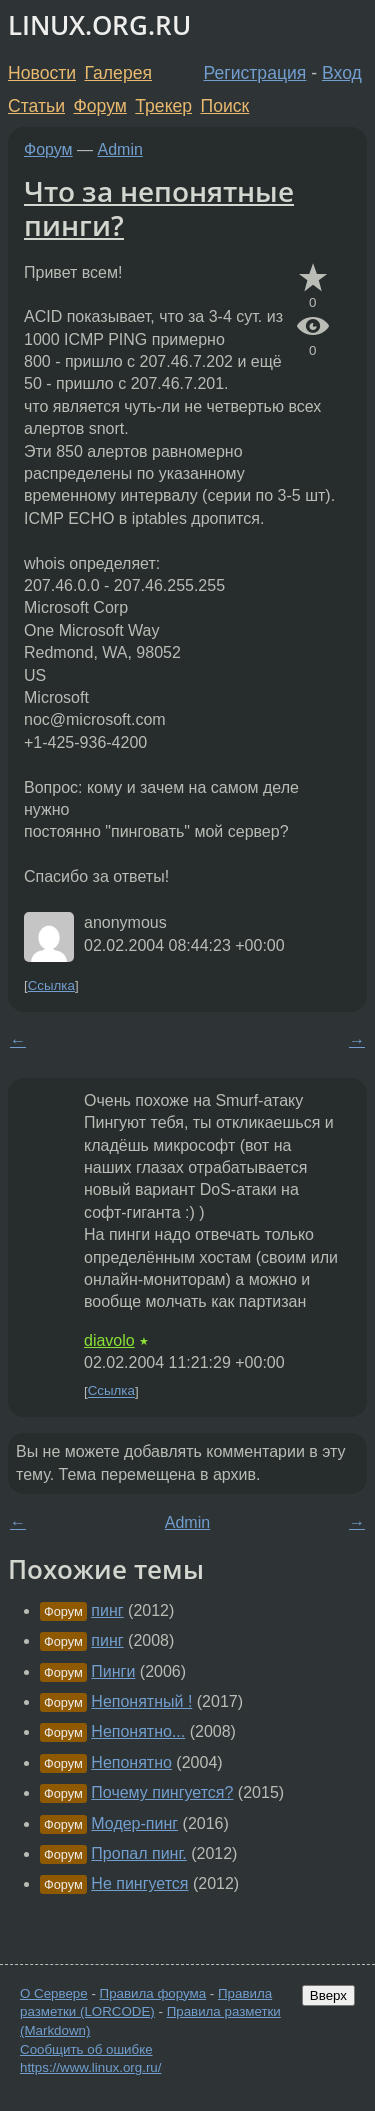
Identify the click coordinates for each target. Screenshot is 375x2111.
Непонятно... (138, 1731)
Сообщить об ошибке (86, 2049)
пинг (107, 1610)
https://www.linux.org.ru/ (90, 2067)
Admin (120, 149)
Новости (42, 73)
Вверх (328, 1995)
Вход (342, 73)
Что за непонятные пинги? (159, 208)
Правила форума (153, 1993)
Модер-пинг (134, 1823)
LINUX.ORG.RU (99, 25)
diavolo (109, 1340)
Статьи (36, 106)
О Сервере (54, 1993)
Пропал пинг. (138, 1853)
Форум (99, 106)
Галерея (118, 73)
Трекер (163, 106)
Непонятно (131, 1762)
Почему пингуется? (162, 1792)
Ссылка (51, 985)
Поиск (225, 106)
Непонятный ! (141, 1701)
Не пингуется (139, 1883)
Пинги (113, 1671)
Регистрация (255, 73)
